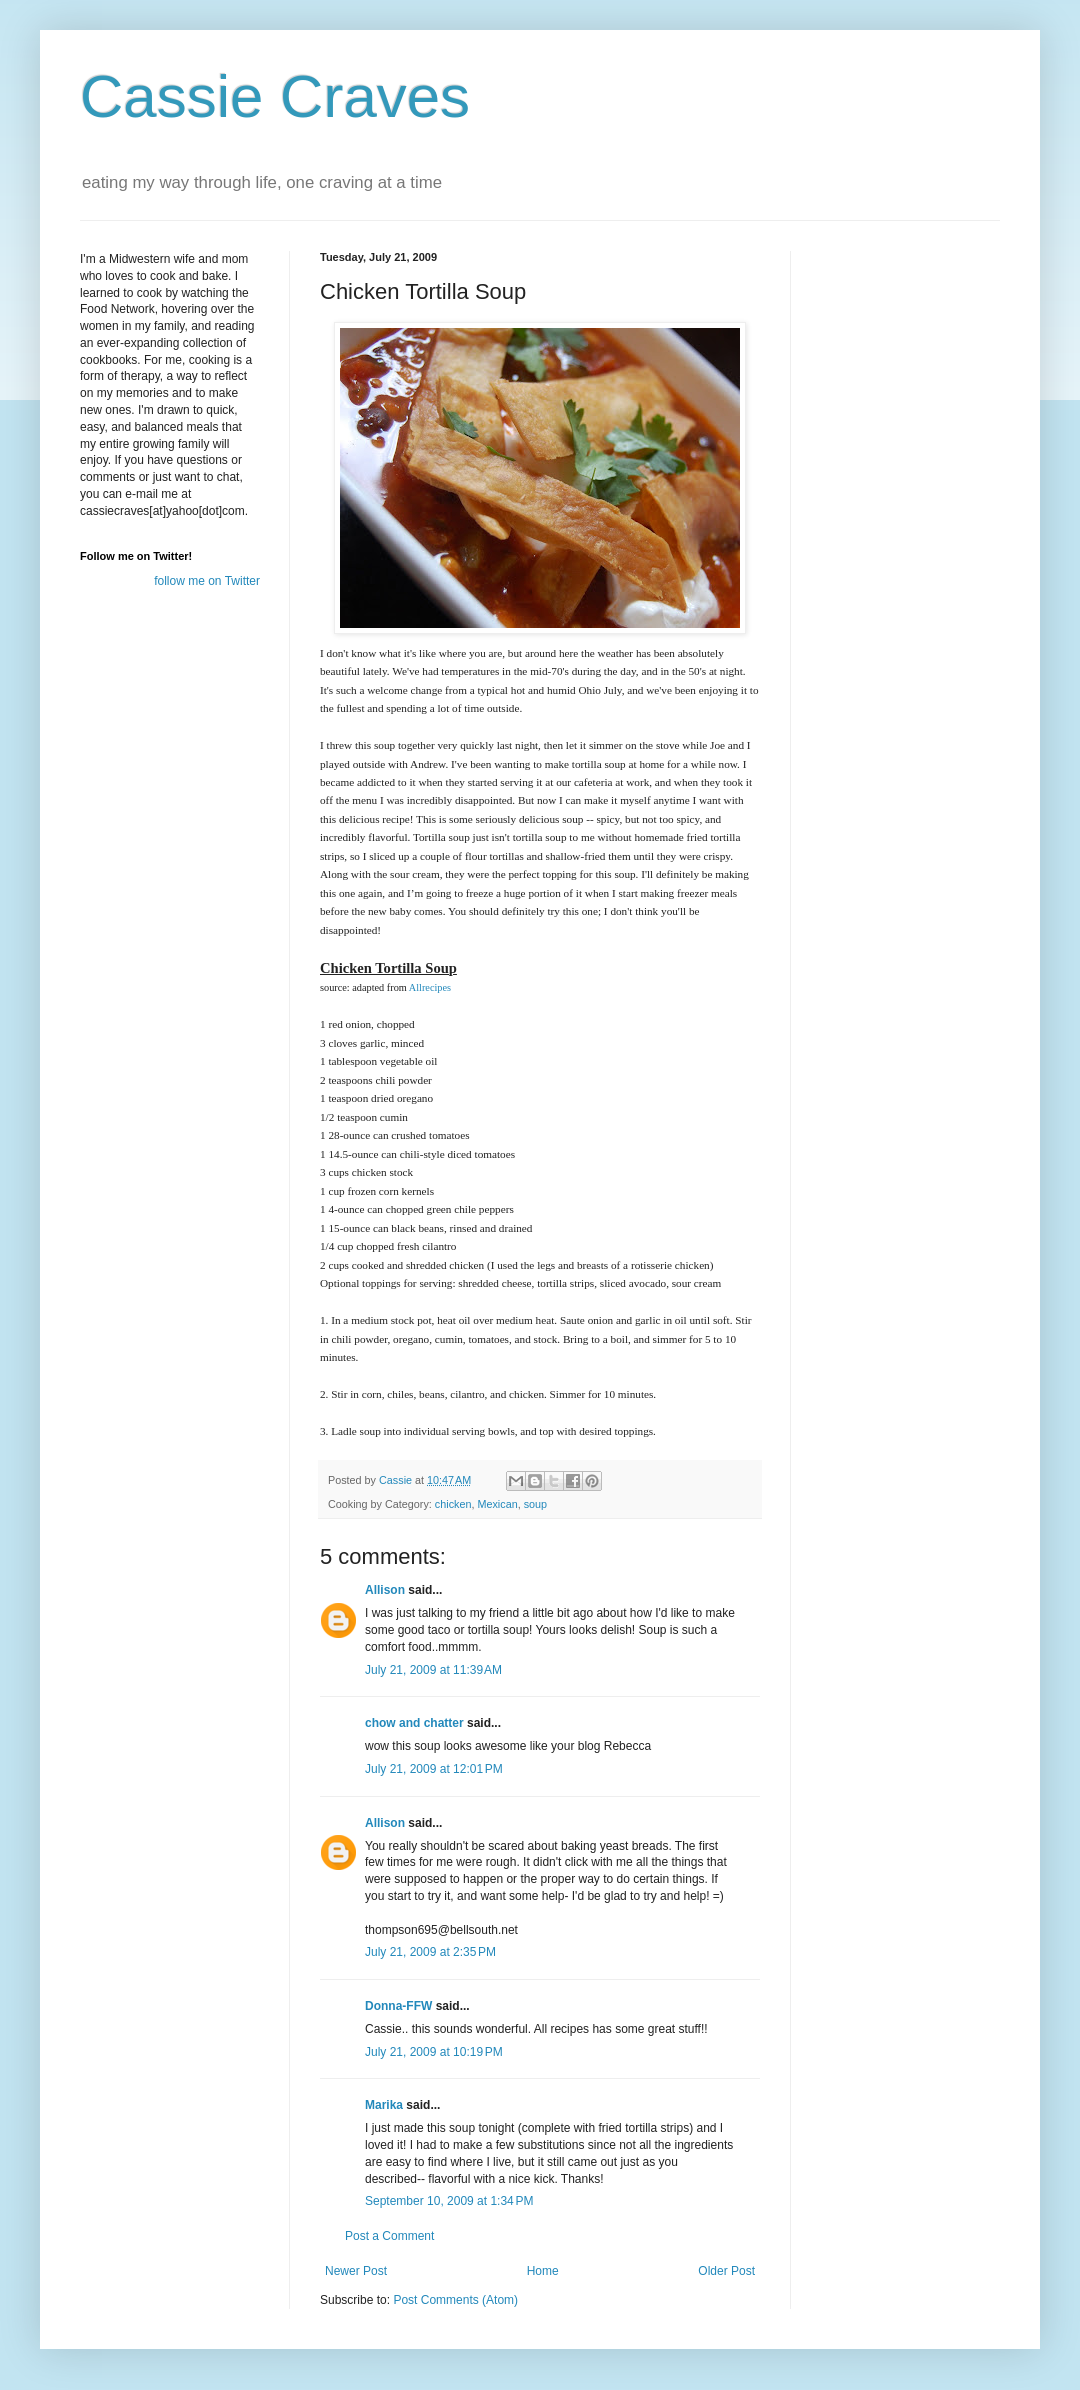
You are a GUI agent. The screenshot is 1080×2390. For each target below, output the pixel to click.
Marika (384, 2105)
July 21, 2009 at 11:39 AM (433, 1670)
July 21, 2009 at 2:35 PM (430, 1952)
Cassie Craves (275, 96)
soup (535, 1504)
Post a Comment (389, 2236)
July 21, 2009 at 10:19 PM (434, 2052)
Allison (385, 1590)
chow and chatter (414, 1723)
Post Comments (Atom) (455, 2300)
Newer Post (356, 2271)
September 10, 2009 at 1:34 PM (449, 2201)
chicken (453, 1504)
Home (543, 2271)
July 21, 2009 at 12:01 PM (434, 1769)
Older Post (726, 2271)
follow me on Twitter (207, 581)
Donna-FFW (398, 2006)
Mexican (497, 1504)
